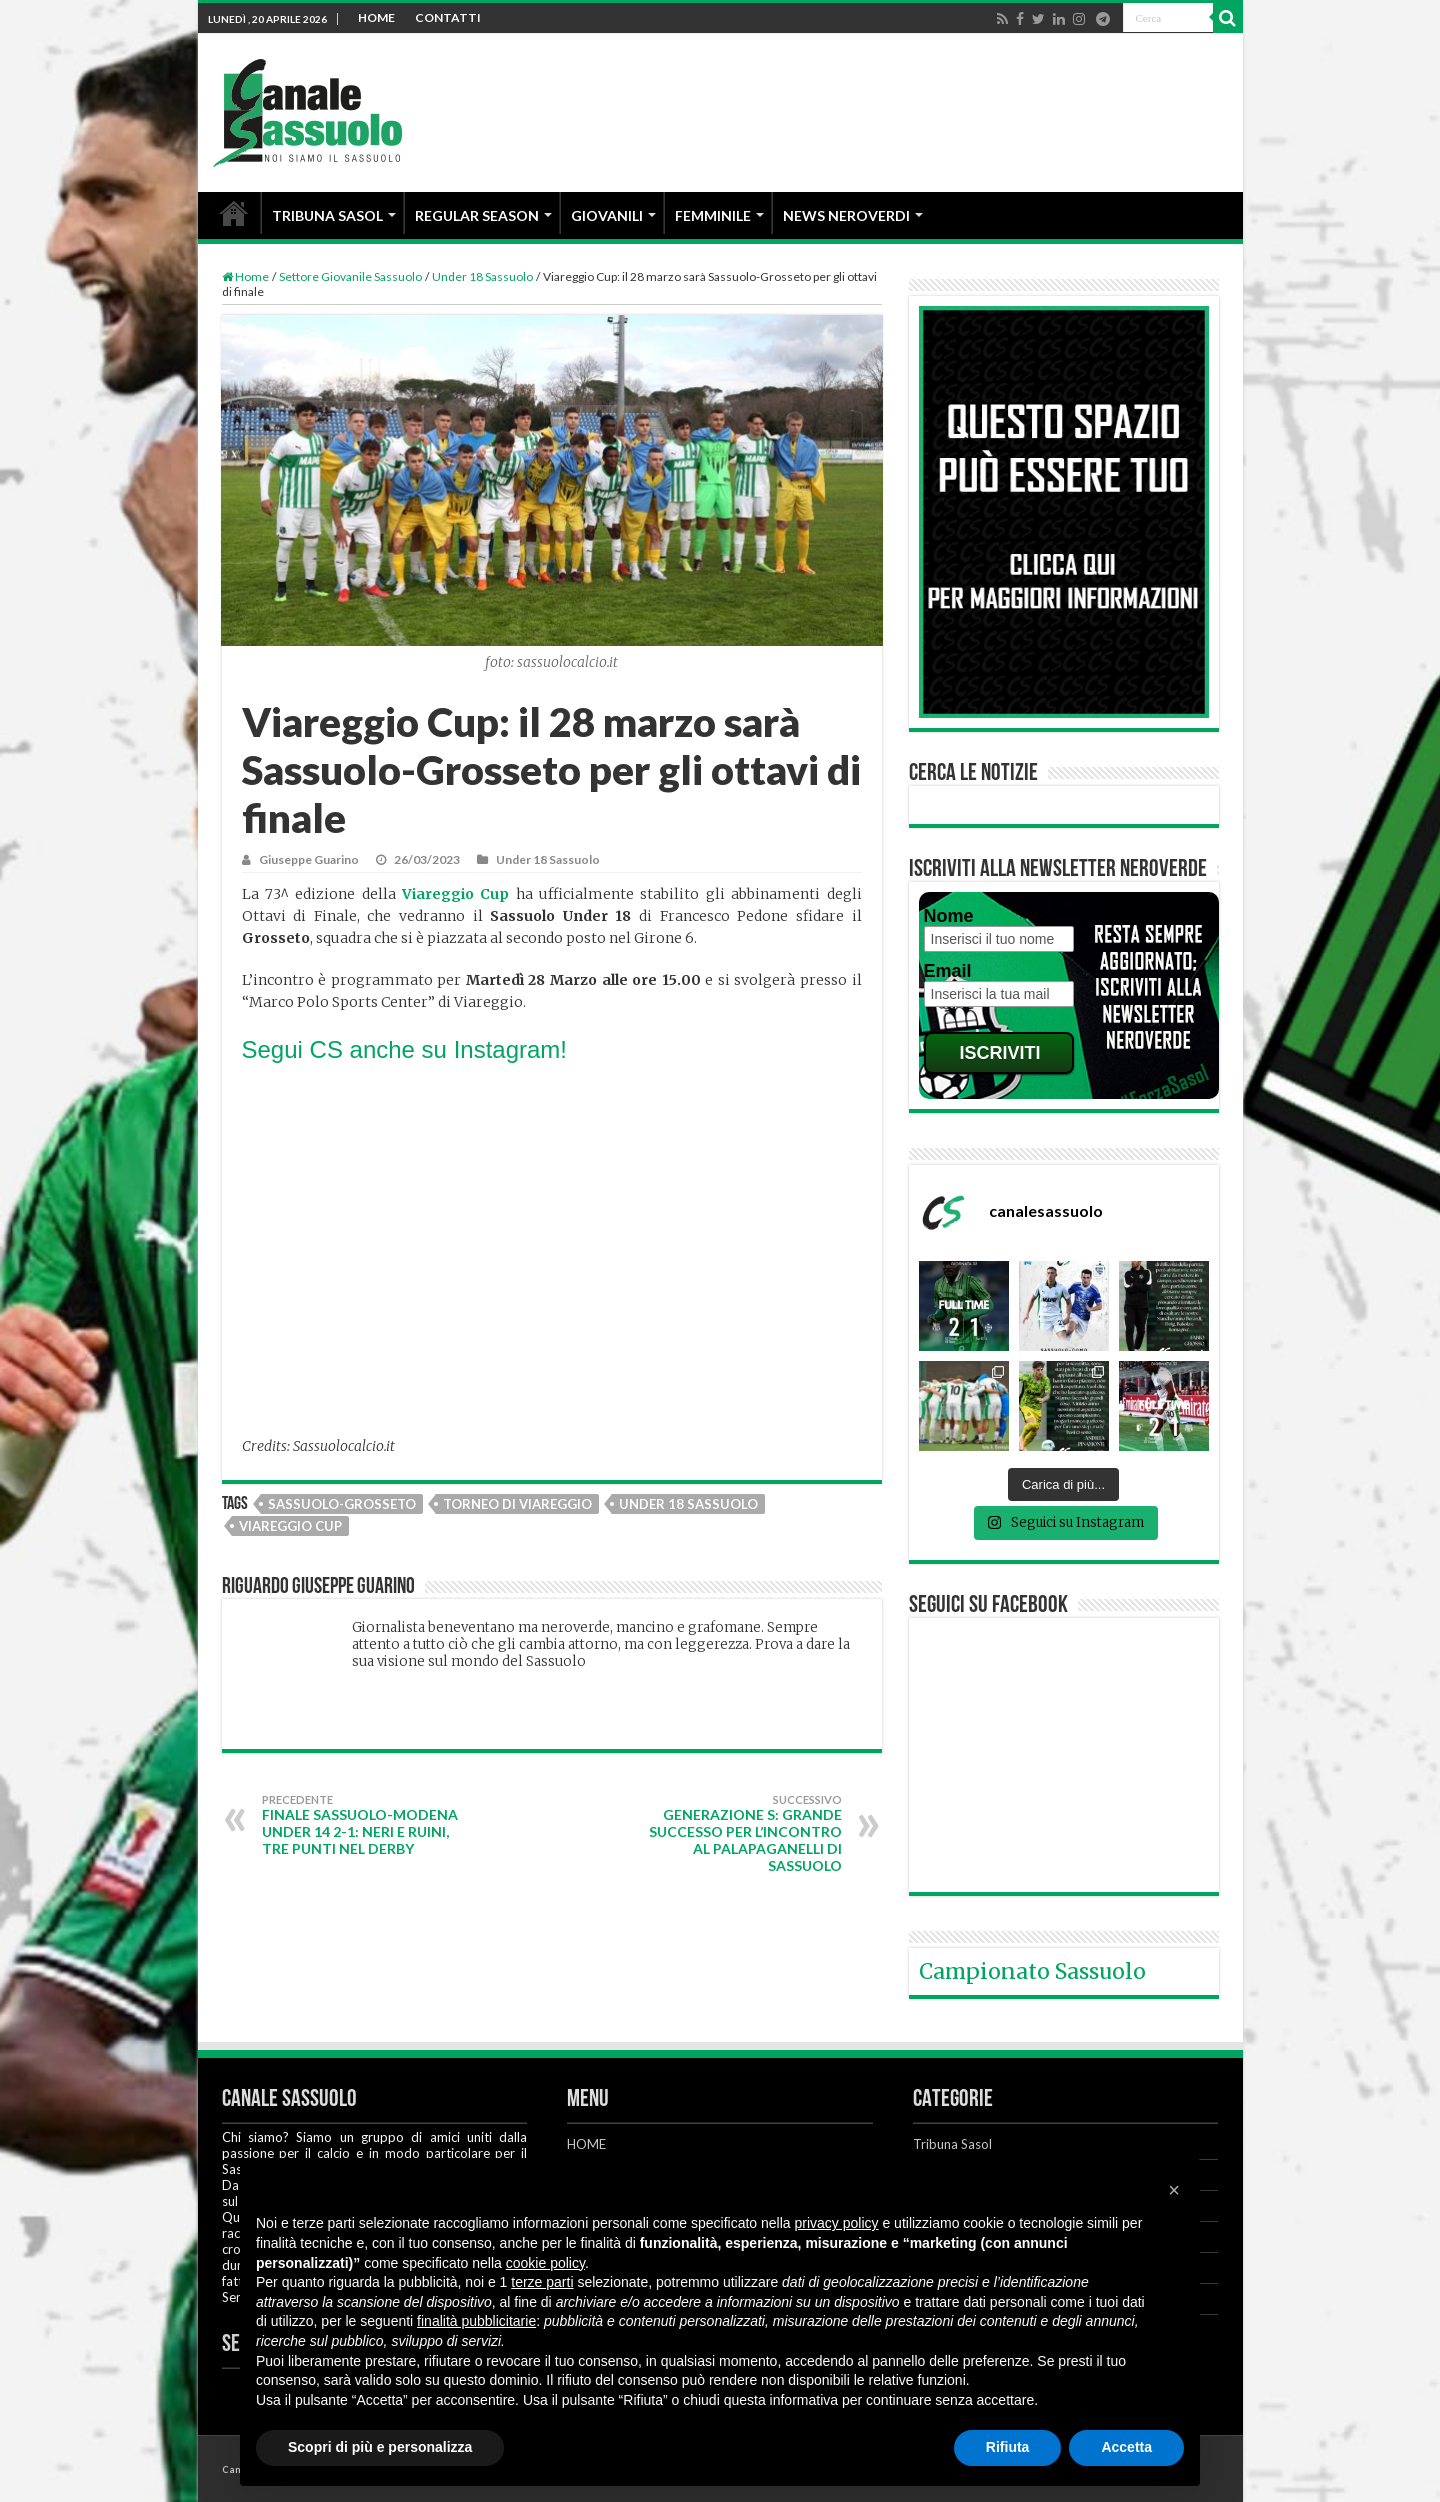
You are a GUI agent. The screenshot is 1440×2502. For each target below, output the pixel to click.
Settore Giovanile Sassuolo (350, 276)
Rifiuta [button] (1008, 2447)
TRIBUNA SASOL (327, 215)
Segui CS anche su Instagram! (408, 1049)
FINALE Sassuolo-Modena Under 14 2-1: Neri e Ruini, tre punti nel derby (364, 1825)
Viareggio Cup (290, 1526)
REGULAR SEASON (477, 215)
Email (948, 971)
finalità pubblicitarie (476, 2321)
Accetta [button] (1126, 2447)
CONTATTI (448, 17)
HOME (376, 17)
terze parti (542, 2282)
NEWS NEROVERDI (846, 215)
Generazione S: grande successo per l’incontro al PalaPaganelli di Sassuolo (739, 1833)
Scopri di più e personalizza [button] (380, 2447)
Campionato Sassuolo (1032, 1971)
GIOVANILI (607, 215)
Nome (949, 916)
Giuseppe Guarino (309, 859)
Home (245, 276)
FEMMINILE (713, 215)
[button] (1174, 2190)
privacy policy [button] (837, 2223)
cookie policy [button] (545, 2263)
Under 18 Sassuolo (482, 276)
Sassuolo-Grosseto (342, 1504)
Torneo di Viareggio (517, 1504)
